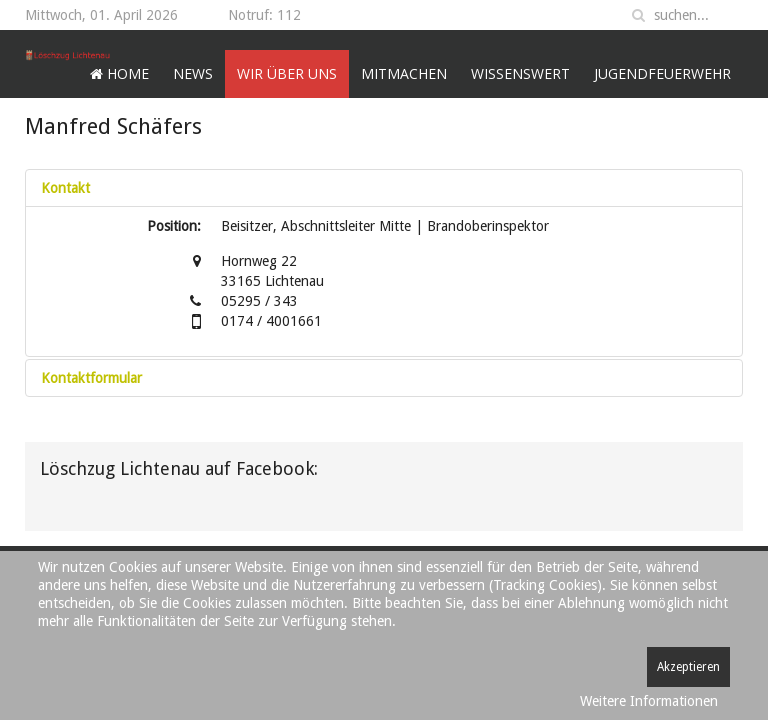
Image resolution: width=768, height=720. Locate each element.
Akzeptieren (688, 667)
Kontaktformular (91, 378)
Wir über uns (287, 73)
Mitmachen (404, 73)
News (193, 73)
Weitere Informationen (649, 701)
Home (119, 73)
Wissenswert (520, 73)
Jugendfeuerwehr (662, 73)
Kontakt (65, 188)
